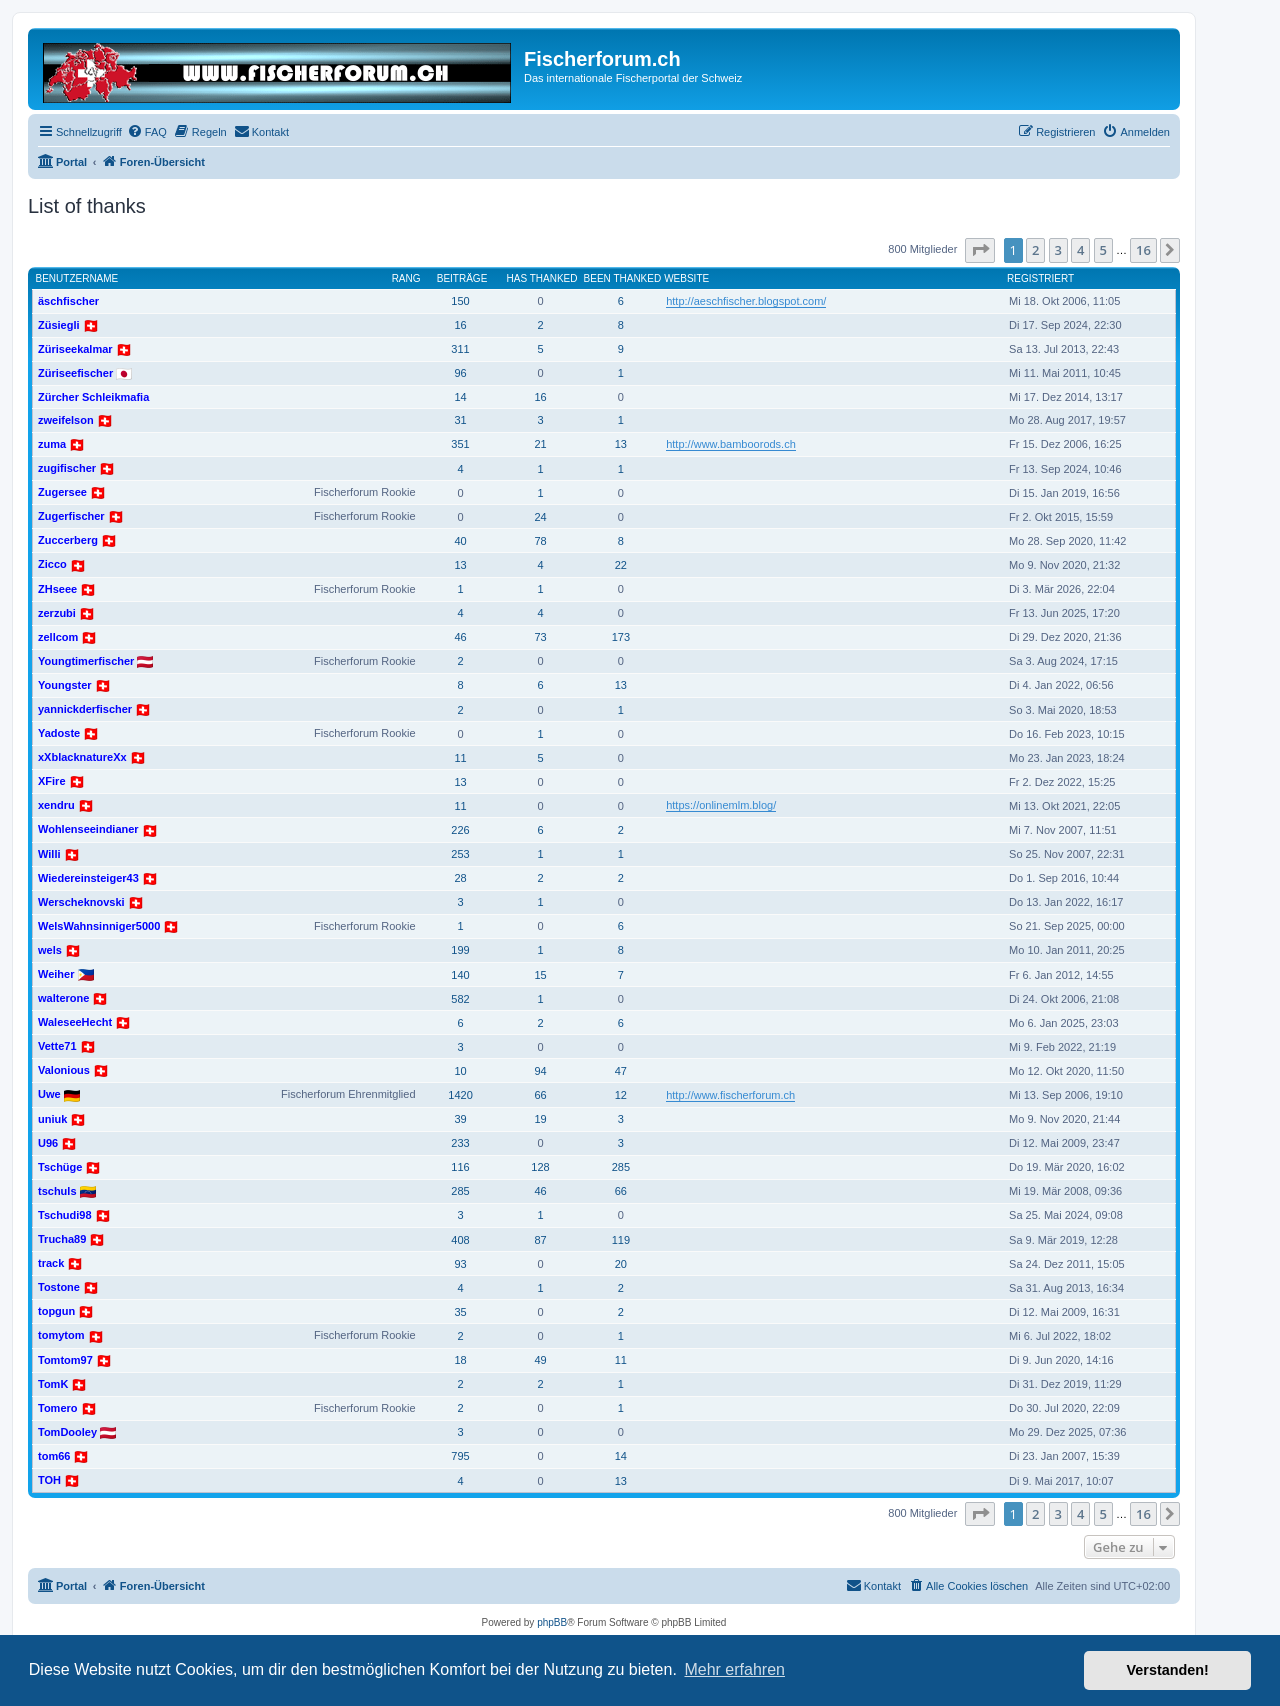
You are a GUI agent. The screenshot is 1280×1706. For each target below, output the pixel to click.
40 (460, 541)
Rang (406, 278)
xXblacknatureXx (82, 757)
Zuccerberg (68, 540)
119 (621, 1240)
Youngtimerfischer (86, 661)
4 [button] (1080, 250)
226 (460, 830)
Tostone (59, 1287)
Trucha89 (62, 1239)
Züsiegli (59, 325)
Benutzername (77, 278)
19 (540, 1119)
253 (460, 854)
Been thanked (623, 278)
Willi (49, 854)
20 (621, 1264)
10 (460, 1071)
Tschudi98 (65, 1215)
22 (621, 565)
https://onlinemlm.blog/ (721, 805)
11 (460, 758)
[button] (980, 250)
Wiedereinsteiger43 (88, 878)
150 (460, 301)
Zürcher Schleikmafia (93, 397)
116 (460, 1167)
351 (460, 444)
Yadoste (59, 733)
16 (460, 325)
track (51, 1263)
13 (621, 444)
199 (460, 950)
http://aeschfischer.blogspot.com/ (746, 301)
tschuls (57, 1191)
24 (540, 517)
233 (460, 1143)
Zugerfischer (71, 516)
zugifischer (67, 468)
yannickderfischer (85, 709)
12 (621, 1095)
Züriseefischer (75, 373)
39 (460, 1119)
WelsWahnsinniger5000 (99, 926)
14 (460, 397)
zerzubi (57, 613)
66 (540, 1095)
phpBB (552, 1622)
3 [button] (1058, 250)
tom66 (54, 1456)
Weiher (56, 974)
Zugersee (62, 492)
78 (540, 541)
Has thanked (542, 278)
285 (621, 1167)
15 (540, 975)
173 (621, 637)
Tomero (58, 1408)
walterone (63, 998)
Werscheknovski (81, 902)
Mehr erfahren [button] (734, 1669)
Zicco (52, 564)
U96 (48, 1143)
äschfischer (68, 301)
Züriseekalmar (75, 349)
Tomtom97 (65, 1360)
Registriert (1040, 278)
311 (460, 349)
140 (460, 975)
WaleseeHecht (75, 1022)
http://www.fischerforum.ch (730, 1095)
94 (540, 1071)
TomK (53, 1384)
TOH (49, 1480)
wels (50, 950)
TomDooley (67, 1432)
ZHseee (57, 589)
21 (540, 444)
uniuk (52, 1119)
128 (540, 1167)
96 (460, 373)
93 (460, 1264)
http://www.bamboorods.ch (731, 444)
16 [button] (1143, 250)
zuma (52, 444)
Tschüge (60, 1167)
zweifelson (66, 420)
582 (460, 999)
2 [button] (1035, 250)
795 (460, 1456)
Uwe (49, 1094)
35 (460, 1312)
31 (460, 420)
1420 (460, 1095)
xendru (56, 805)
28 (460, 878)
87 (540, 1240)
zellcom (58, 637)
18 (460, 1360)
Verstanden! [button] (1168, 1670)
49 (540, 1360)
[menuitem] (147, 132)
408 (460, 1240)
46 (460, 637)
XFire (52, 781)
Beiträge (462, 278)
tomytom (61, 1335)
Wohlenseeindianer (88, 829)
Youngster (65, 685)
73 (540, 637)
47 (621, 1071)
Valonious (64, 1070)
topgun (56, 1311)
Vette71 (57, 1046)
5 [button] (1103, 250)
